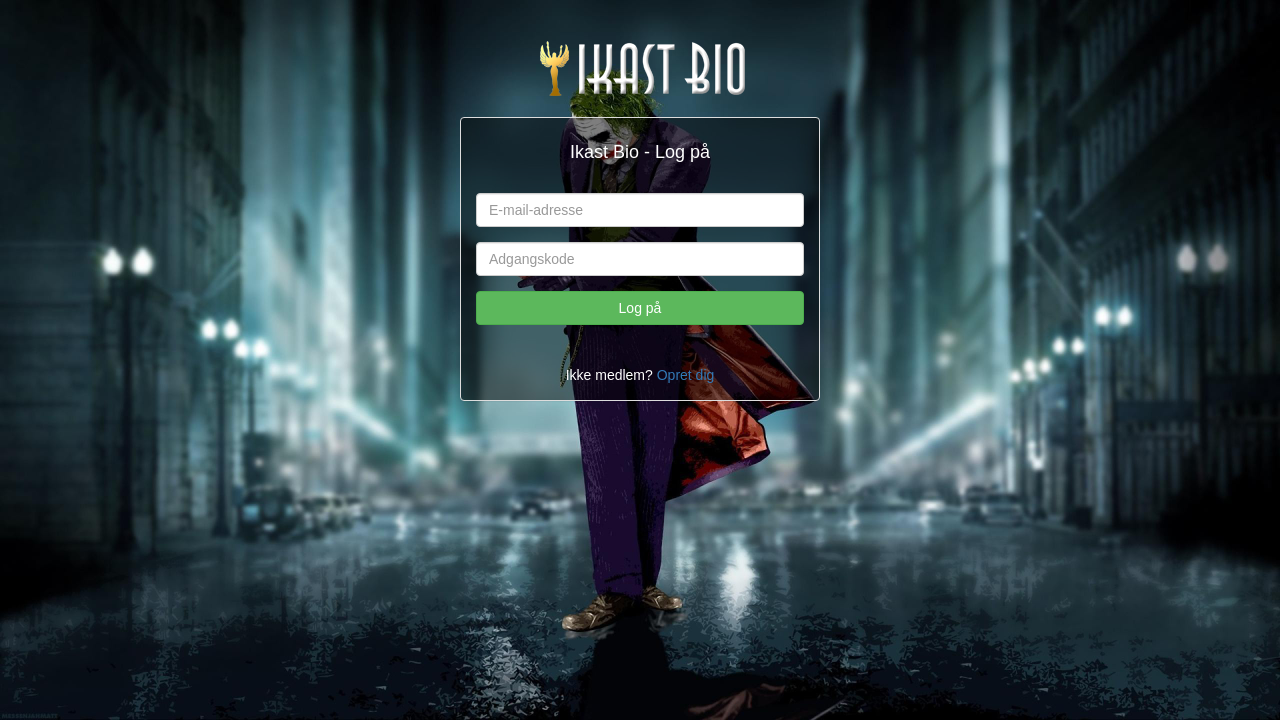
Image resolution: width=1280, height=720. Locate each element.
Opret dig (686, 375)
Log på (640, 308)
